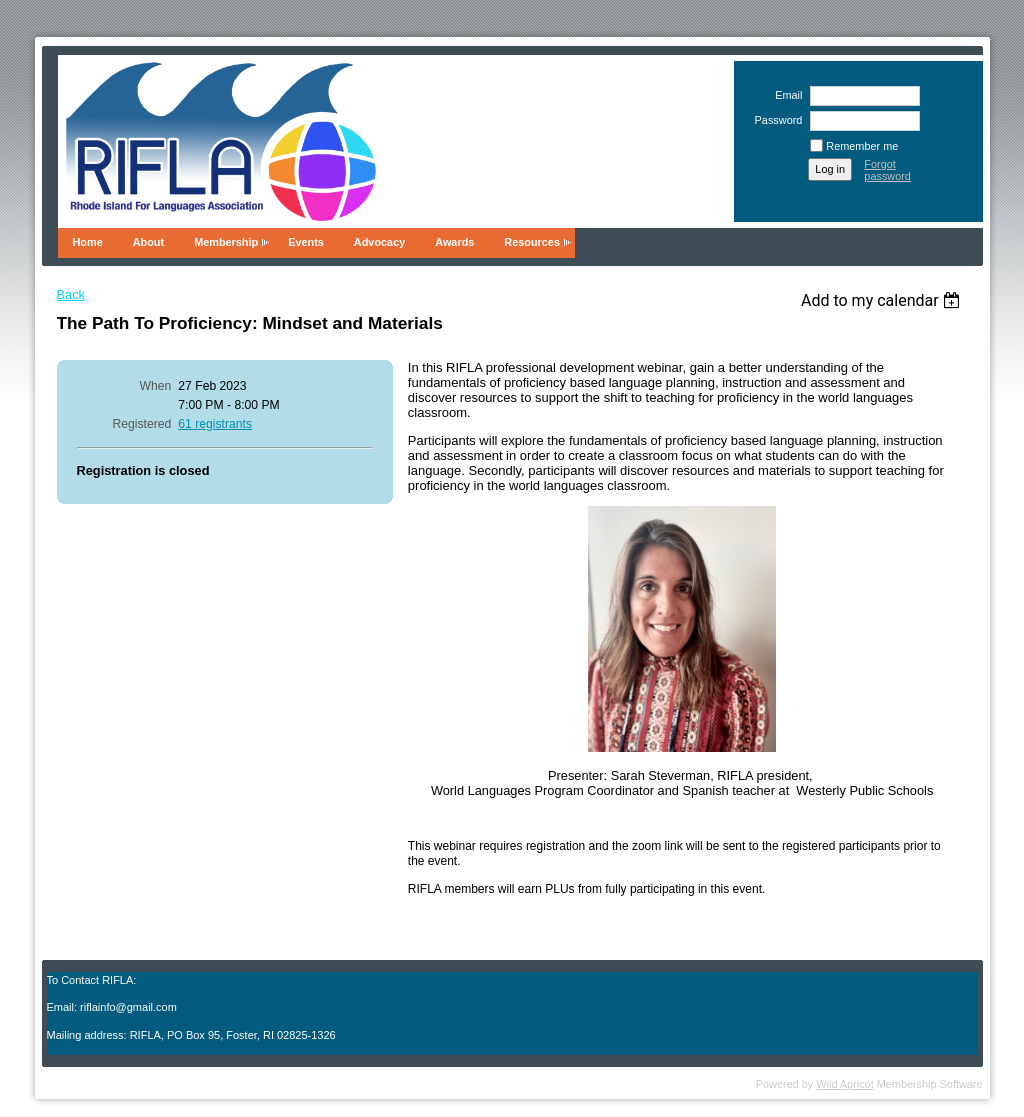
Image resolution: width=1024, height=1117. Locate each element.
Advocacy (379, 242)
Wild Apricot (844, 1084)
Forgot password (887, 170)
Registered (142, 424)
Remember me (862, 146)
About (148, 242)
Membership (226, 242)
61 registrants (215, 424)
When (156, 386)
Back (71, 294)
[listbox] (883, 300)
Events (306, 242)
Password (774, 120)
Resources (532, 242)
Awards (454, 242)
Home (88, 242)
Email (785, 95)
